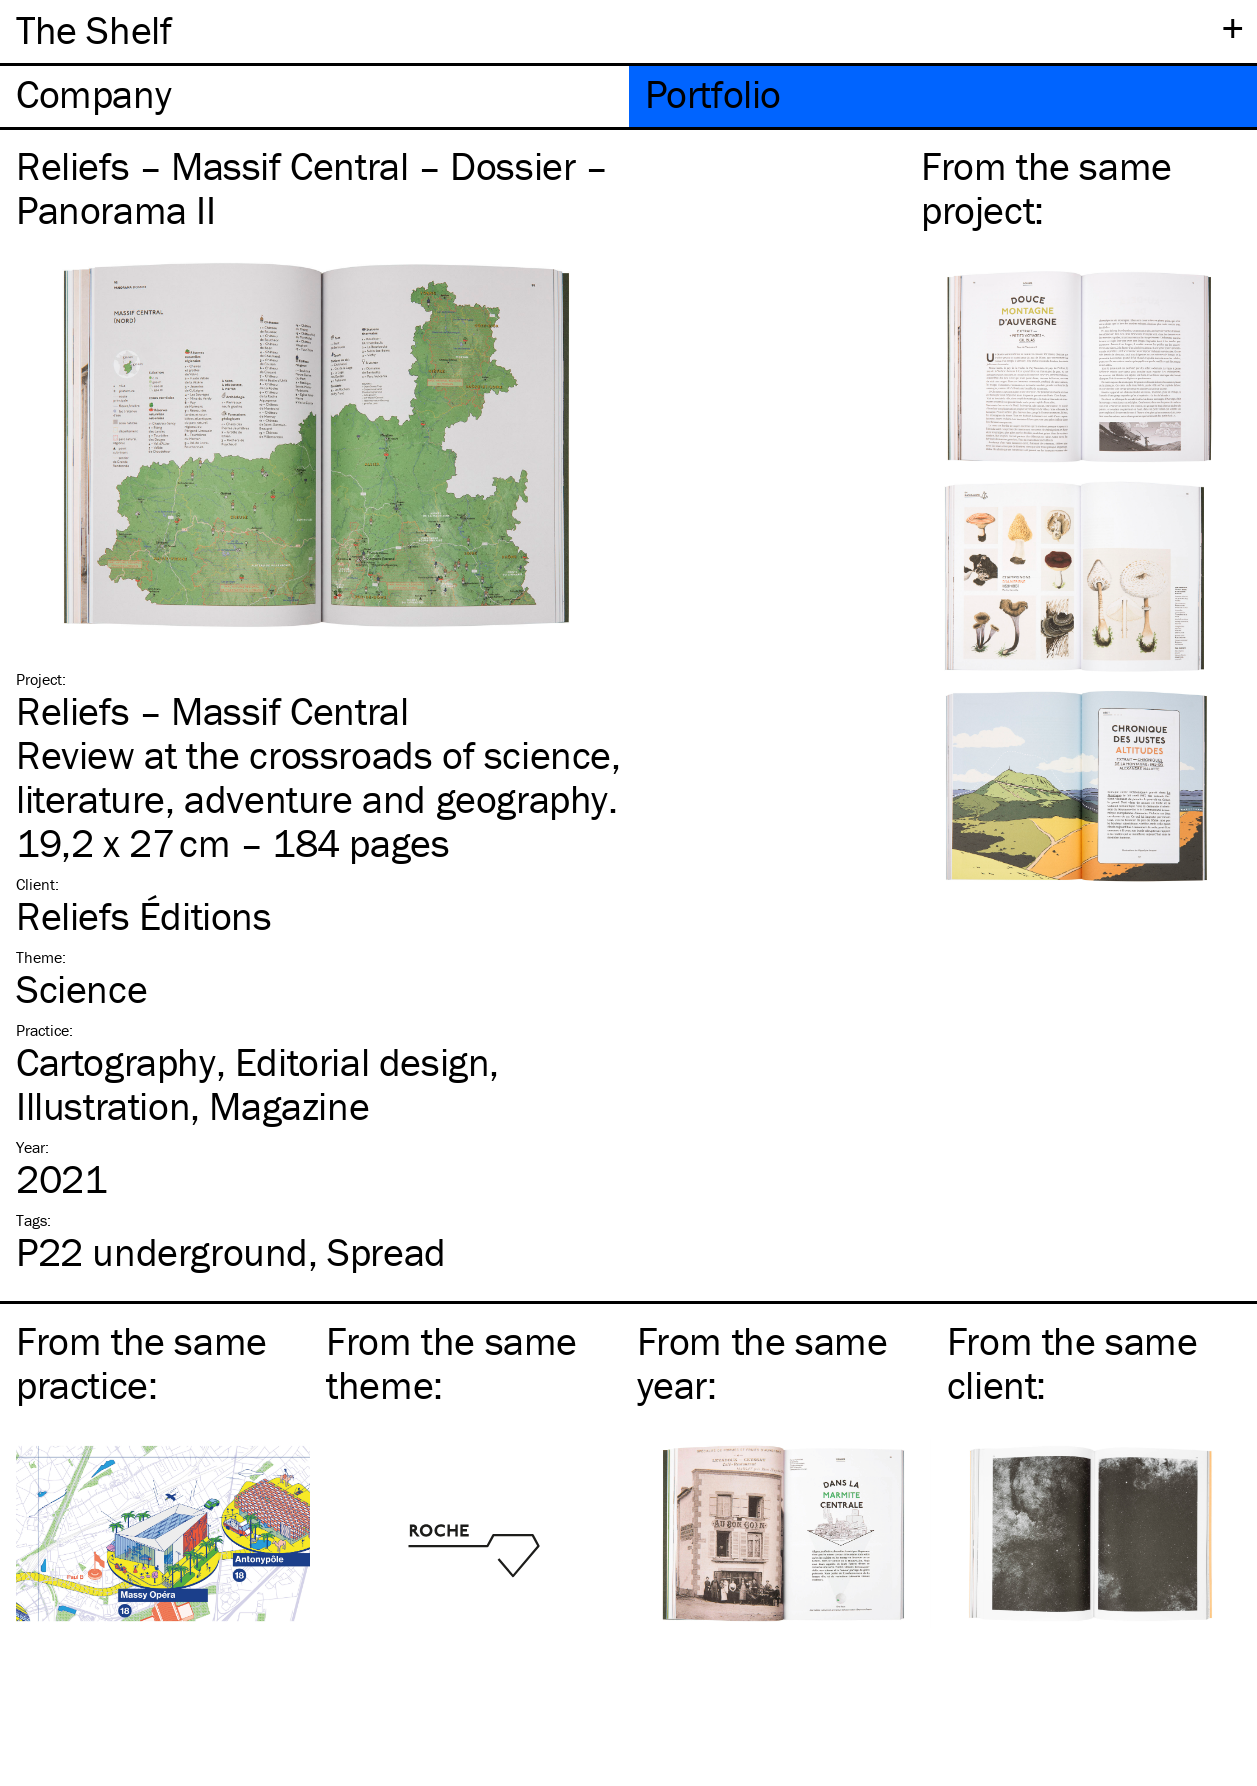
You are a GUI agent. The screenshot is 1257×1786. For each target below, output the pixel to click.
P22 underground (162, 1251)
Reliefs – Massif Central (212, 710)
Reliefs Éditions (144, 915)
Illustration (103, 1105)
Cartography (116, 1061)
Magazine (289, 1105)
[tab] (314, 96)
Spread (386, 1251)
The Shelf (93, 29)
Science (81, 988)
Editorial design (362, 1061)
